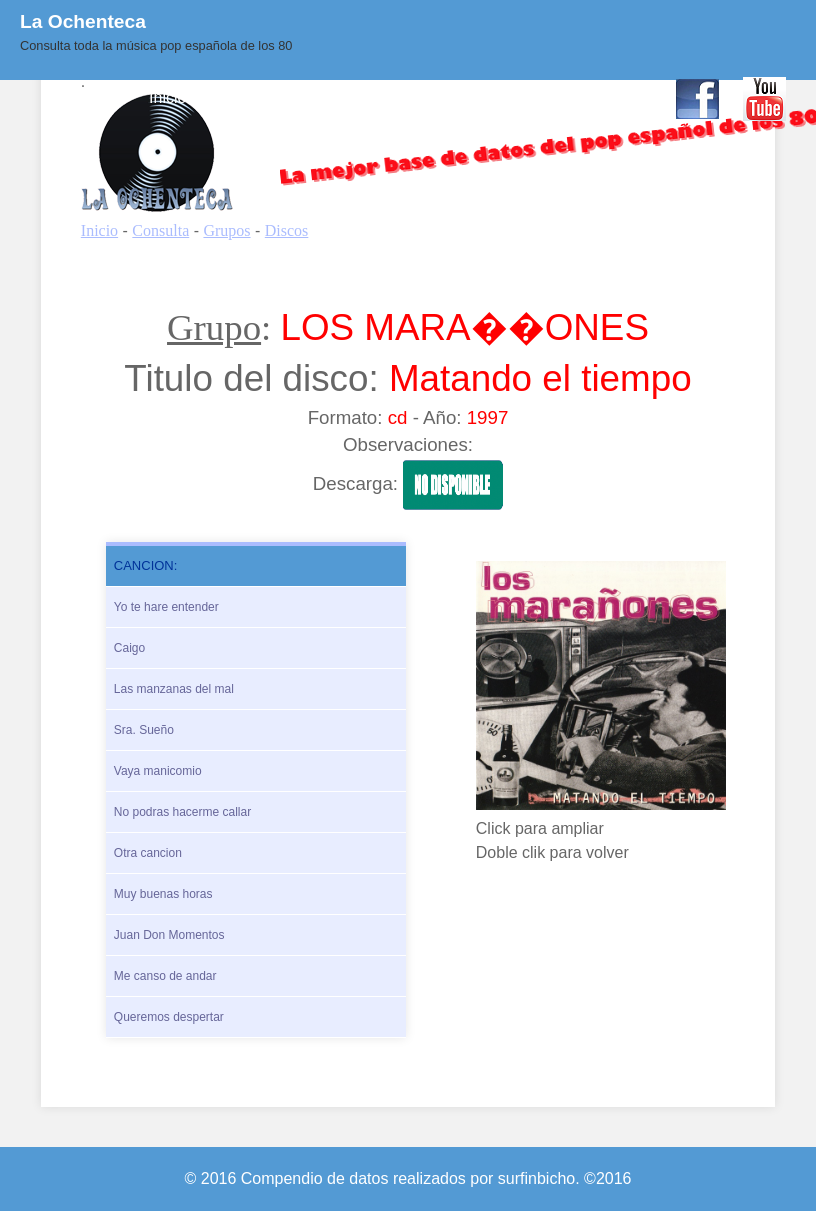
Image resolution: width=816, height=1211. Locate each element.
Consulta (242, 97)
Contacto (619, 97)
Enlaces (534, 97)
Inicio (167, 97)
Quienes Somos (355, 97)
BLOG (459, 97)
